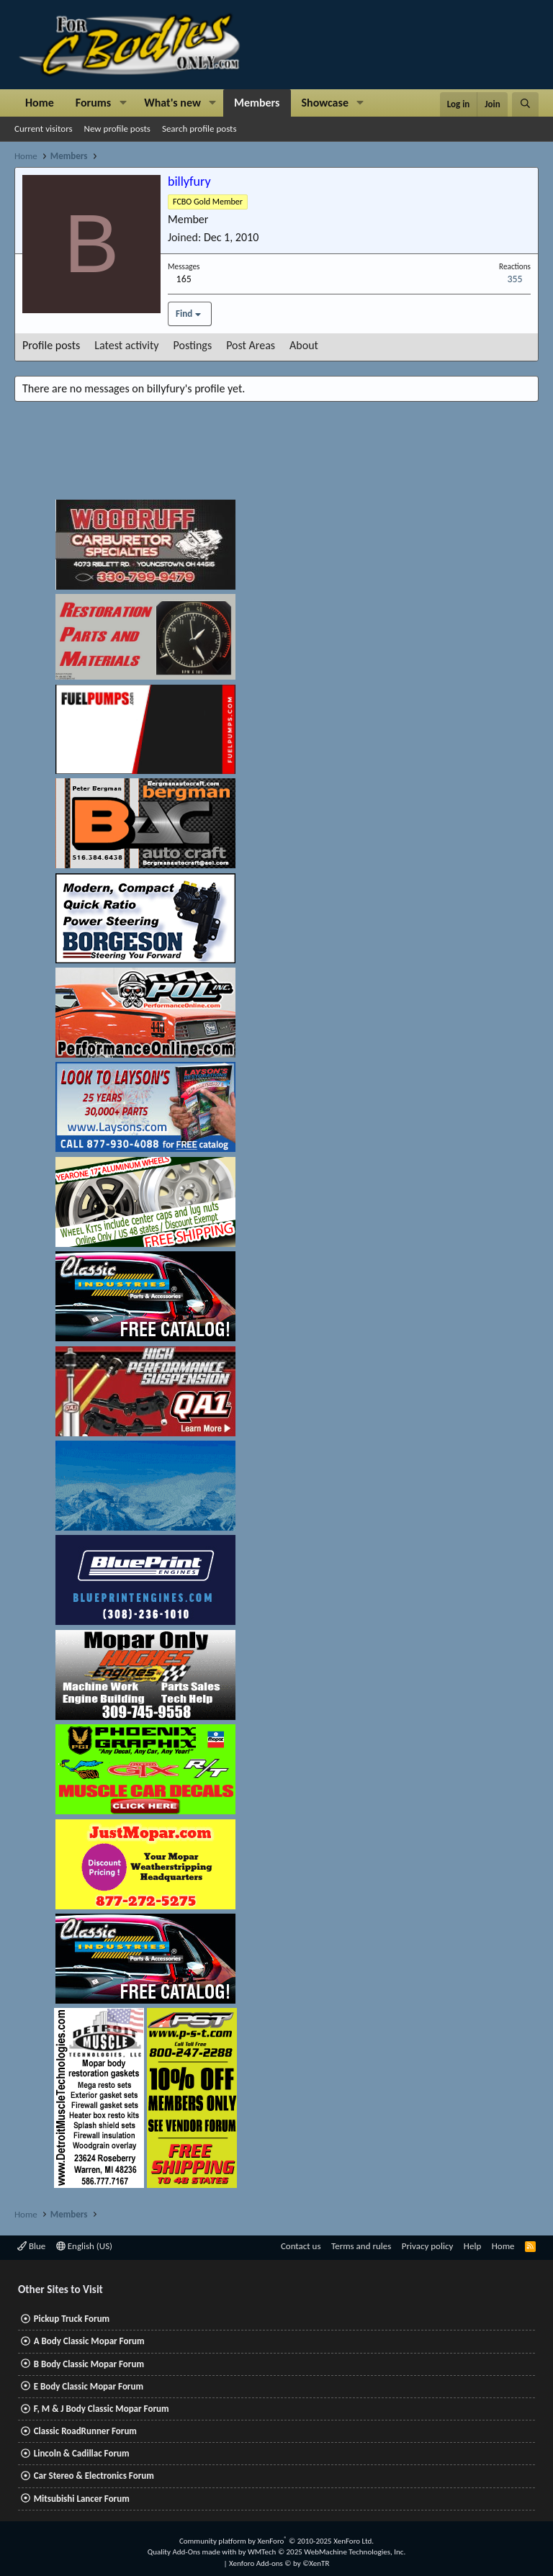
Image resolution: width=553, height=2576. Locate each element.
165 (184, 279)
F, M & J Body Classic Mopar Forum (101, 2408)
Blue (31, 2246)
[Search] (525, 104)
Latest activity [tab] (126, 345)
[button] (122, 103)
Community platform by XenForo (276, 2541)
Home (39, 102)
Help (472, 2246)
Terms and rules (361, 2246)
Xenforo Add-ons (279, 2563)
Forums (93, 102)
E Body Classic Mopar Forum (88, 2386)
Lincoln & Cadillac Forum (82, 2453)
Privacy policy (428, 2246)
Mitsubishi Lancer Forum (82, 2498)
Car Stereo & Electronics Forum (94, 2475)
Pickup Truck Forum (71, 2318)
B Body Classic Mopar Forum (89, 2364)
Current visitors (43, 128)
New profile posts (117, 128)
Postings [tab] (193, 345)
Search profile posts (199, 128)
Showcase (325, 102)
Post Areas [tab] (250, 345)
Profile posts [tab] (51, 345)
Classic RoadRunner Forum (85, 2431)
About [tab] (303, 345)
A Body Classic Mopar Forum (89, 2341)
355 (514, 279)
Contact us (301, 2246)
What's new (172, 102)
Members (257, 102)
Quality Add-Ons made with (193, 2552)
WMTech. (326, 2552)
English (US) (84, 2246)
